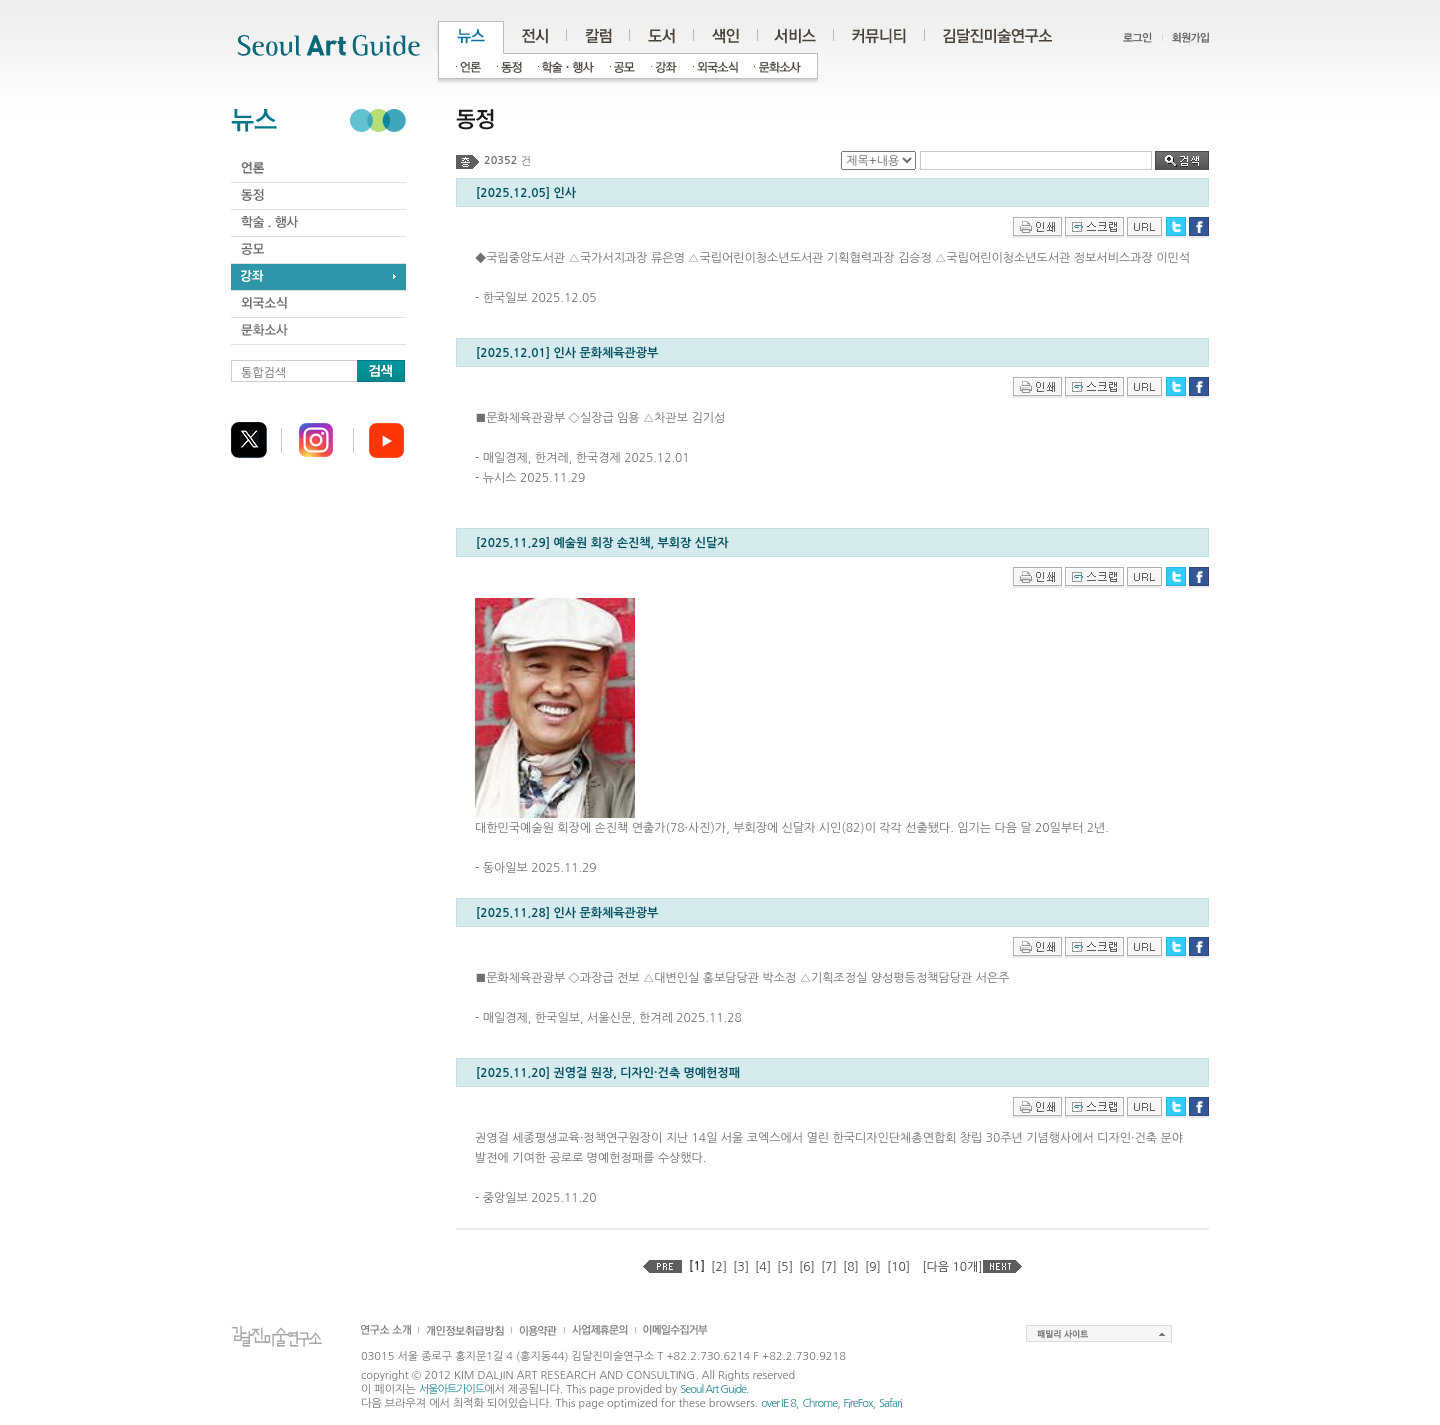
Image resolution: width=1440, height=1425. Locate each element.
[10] (898, 1267)
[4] (763, 1267)
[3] (741, 1267)
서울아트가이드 (451, 1389)
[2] (719, 1267)
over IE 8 (778, 1403)
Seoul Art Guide (713, 1389)
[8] (851, 1267)
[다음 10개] (952, 1267)
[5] (785, 1267)
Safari (890, 1403)
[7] (829, 1267)
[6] (807, 1267)
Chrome (819, 1403)
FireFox (858, 1403)
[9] (873, 1267)
